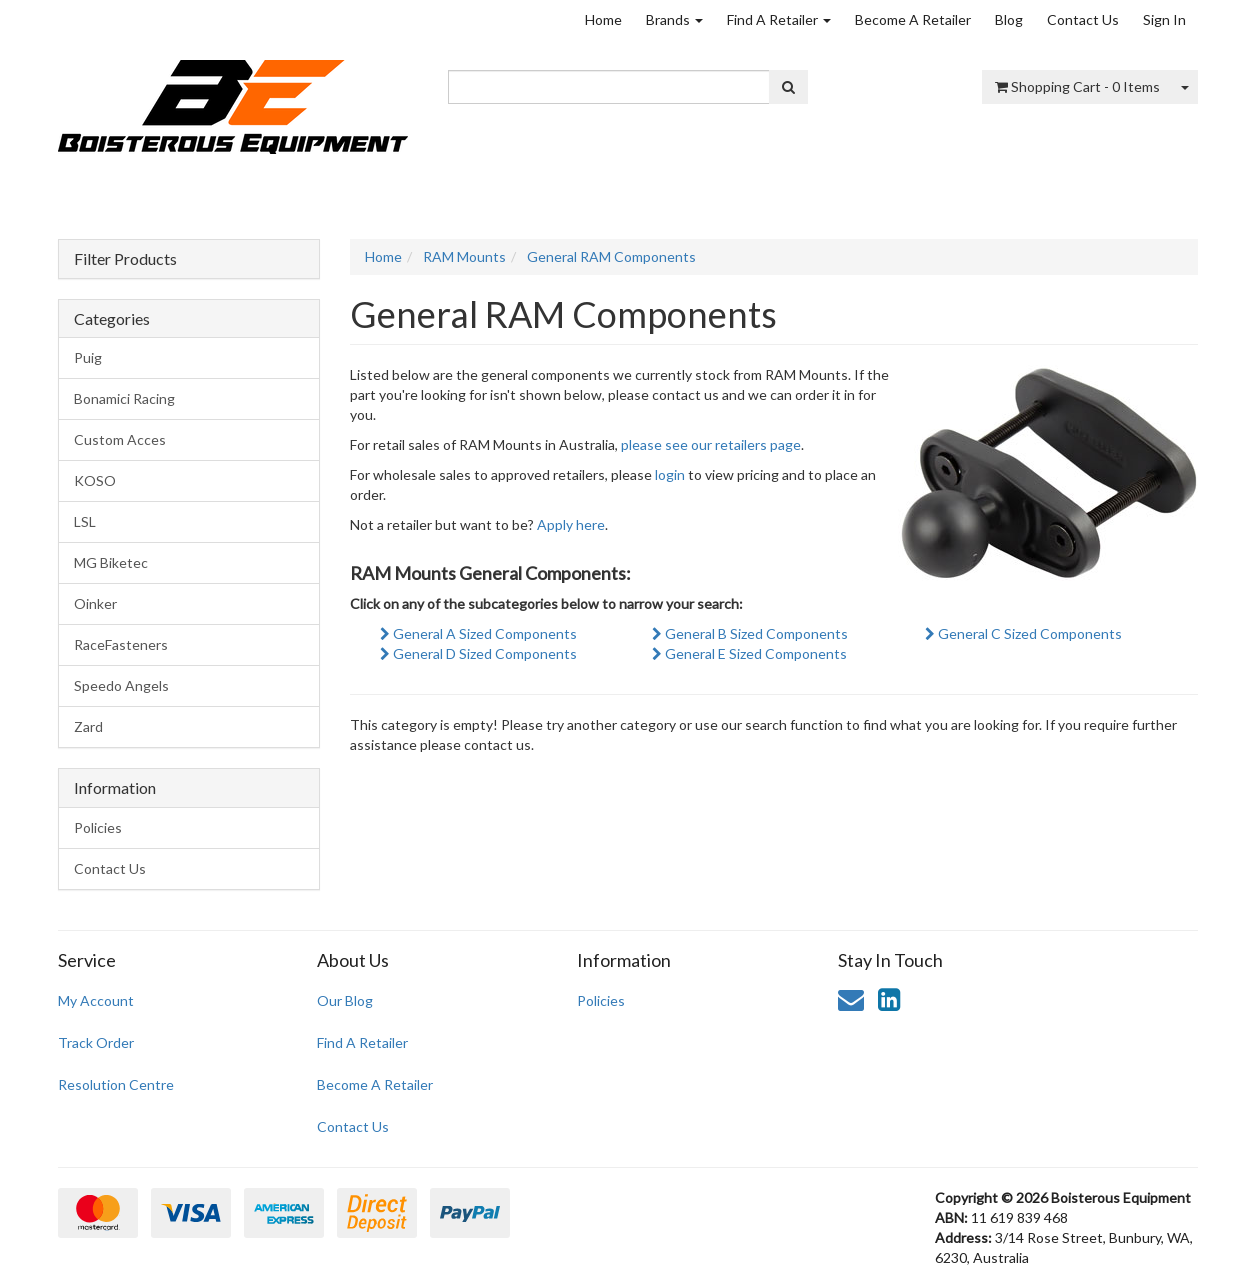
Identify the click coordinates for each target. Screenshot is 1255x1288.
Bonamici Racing (124, 398)
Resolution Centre (116, 1084)
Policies (98, 827)
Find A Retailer (779, 19)
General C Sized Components (1023, 633)
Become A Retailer (913, 19)
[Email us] (851, 999)
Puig (88, 357)
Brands (674, 19)
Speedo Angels (121, 685)
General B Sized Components (750, 633)
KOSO (95, 480)
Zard (88, 726)
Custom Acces (120, 439)
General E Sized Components (749, 653)
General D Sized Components (478, 653)
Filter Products (125, 259)
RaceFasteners (121, 644)
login (670, 474)
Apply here (571, 524)
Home (603, 19)
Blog (1009, 19)
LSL (85, 521)
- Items (1077, 86)
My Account (96, 1000)
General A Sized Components (478, 633)
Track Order (96, 1042)
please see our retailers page (711, 444)
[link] (889, 999)
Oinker (95, 603)
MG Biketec (111, 562)
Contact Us (1083, 19)
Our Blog (345, 1000)
